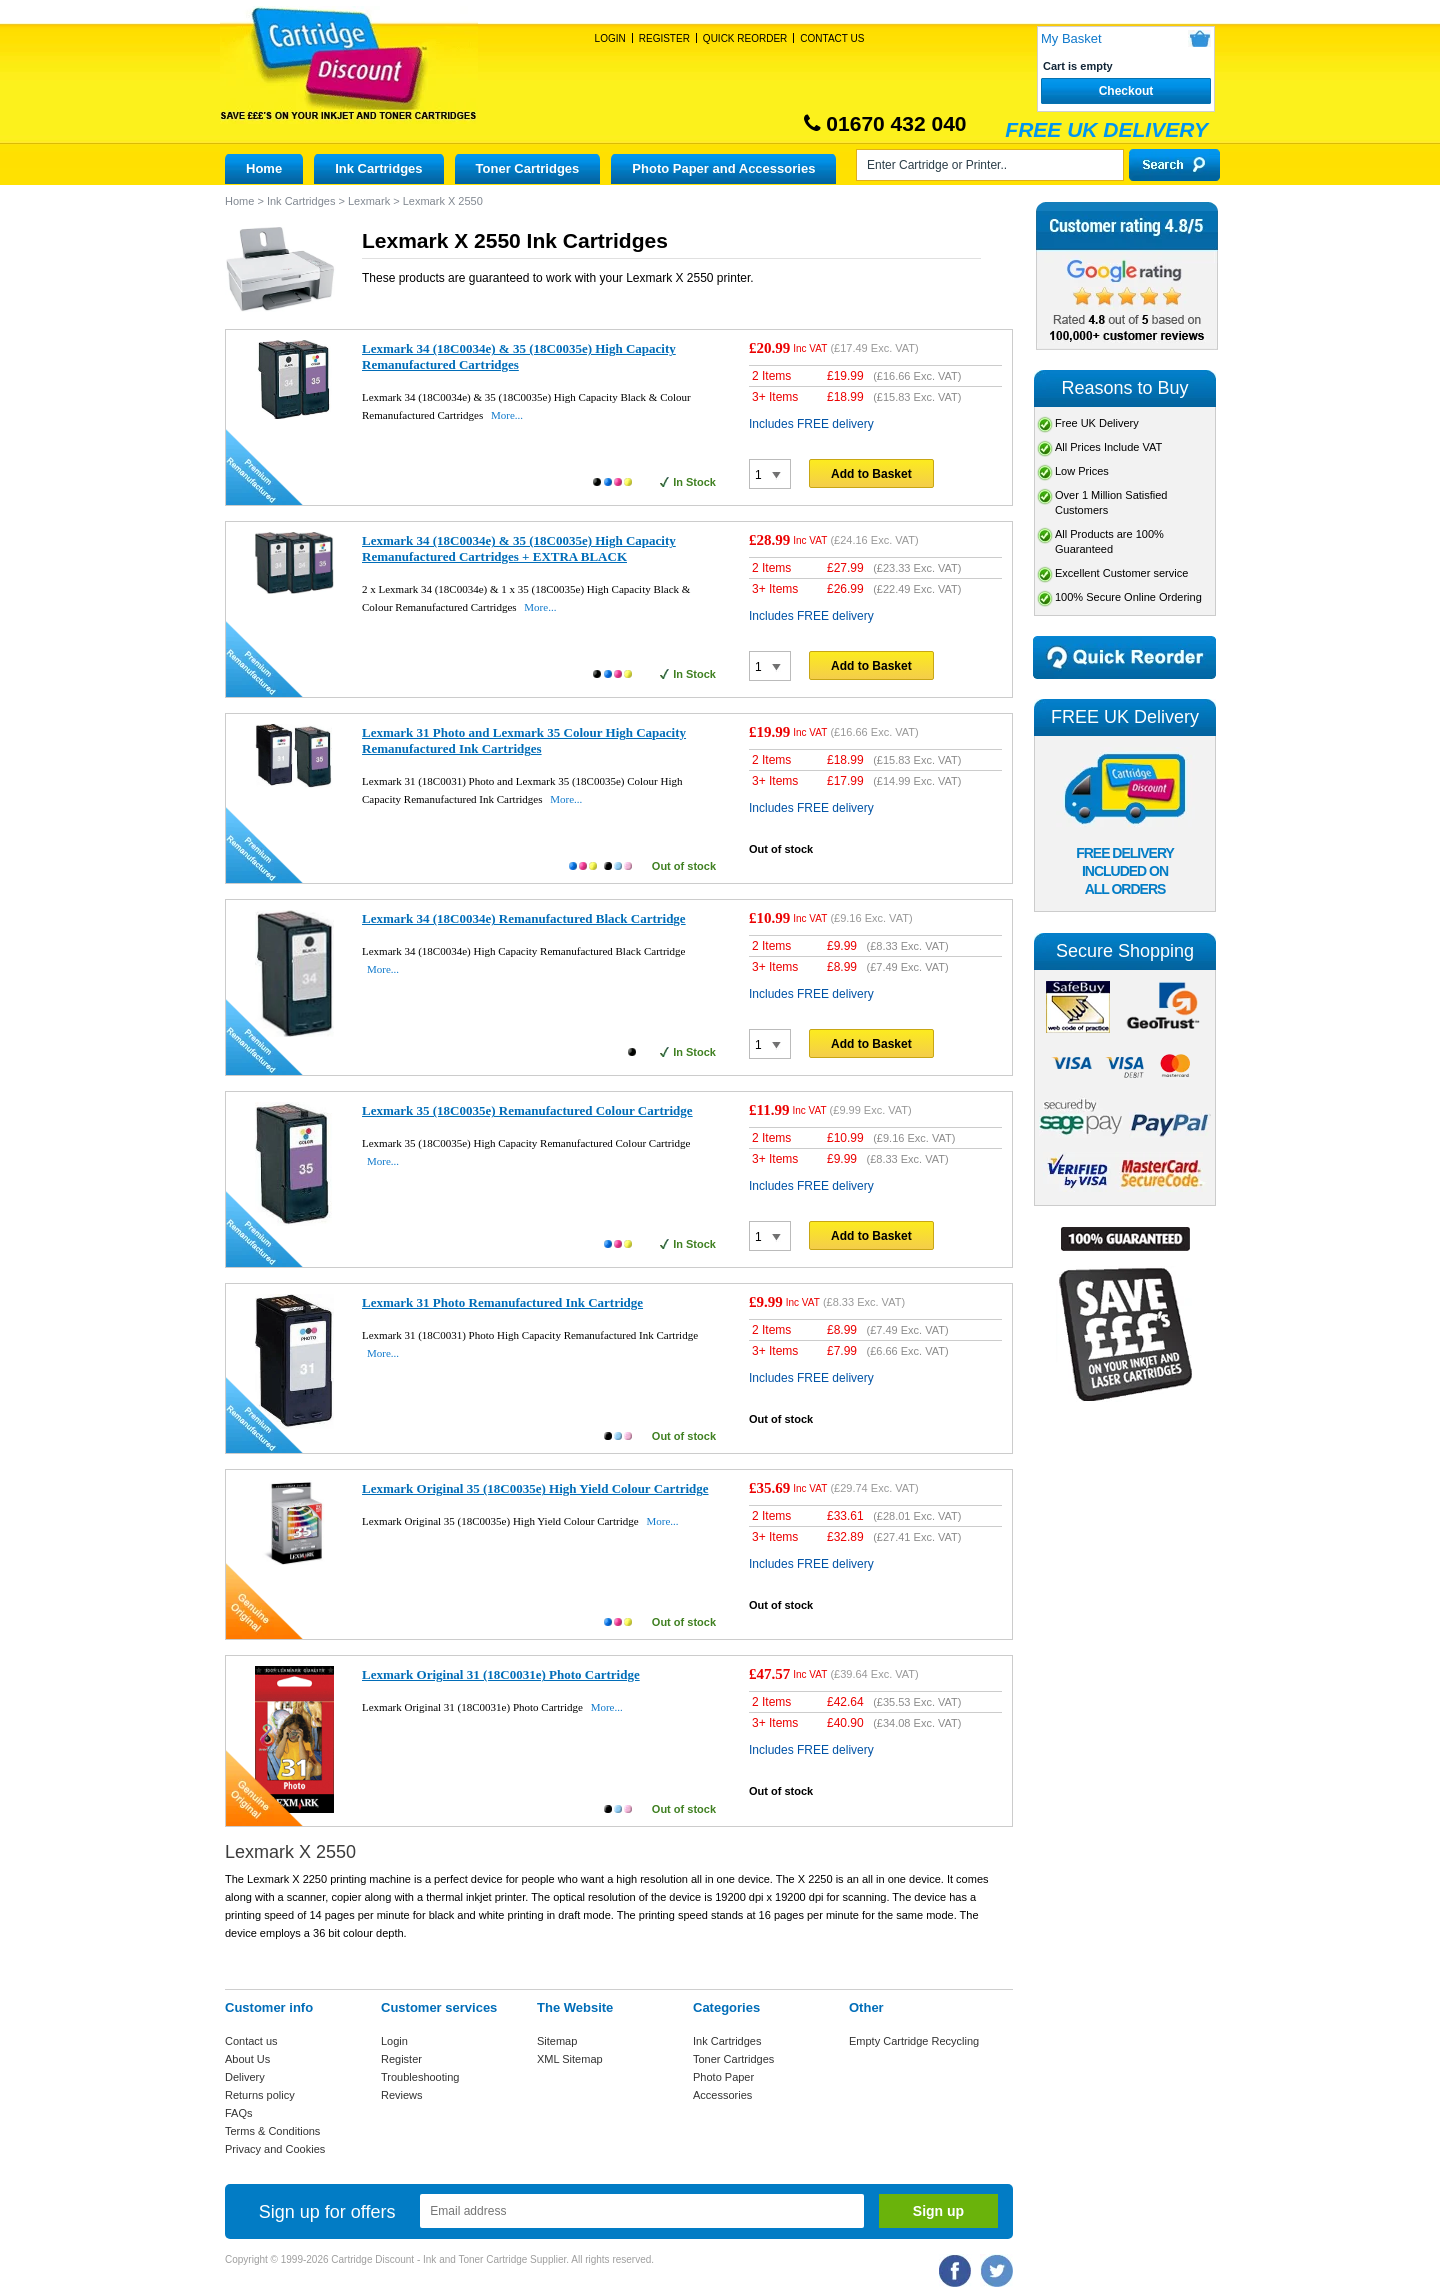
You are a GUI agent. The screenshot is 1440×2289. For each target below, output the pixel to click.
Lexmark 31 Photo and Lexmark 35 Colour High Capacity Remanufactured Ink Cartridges (524, 740)
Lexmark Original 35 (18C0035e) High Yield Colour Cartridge (535, 1488)
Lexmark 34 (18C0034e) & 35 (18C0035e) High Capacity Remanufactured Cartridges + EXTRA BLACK (519, 548)
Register (664, 38)
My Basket (1071, 38)
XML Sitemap (570, 2059)
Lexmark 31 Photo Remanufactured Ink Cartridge (502, 1302)
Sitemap (557, 2041)
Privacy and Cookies (275, 2149)
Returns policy (260, 2095)
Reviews (402, 2095)
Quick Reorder (745, 38)
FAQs (239, 2113)
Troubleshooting (420, 2077)
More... (507, 415)
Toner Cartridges (528, 168)
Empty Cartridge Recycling (914, 2041)
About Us (247, 2059)
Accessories (722, 2095)
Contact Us (832, 38)
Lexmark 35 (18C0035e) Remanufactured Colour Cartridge (527, 1110)
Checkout (1126, 91)
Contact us (251, 2041)
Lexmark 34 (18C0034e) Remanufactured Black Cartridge (524, 918)
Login (610, 38)
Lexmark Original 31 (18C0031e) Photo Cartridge (501, 1674)
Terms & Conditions (272, 2131)
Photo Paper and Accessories (723, 168)
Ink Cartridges (378, 168)
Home (264, 168)
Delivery (245, 2077)
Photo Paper (723, 2077)
